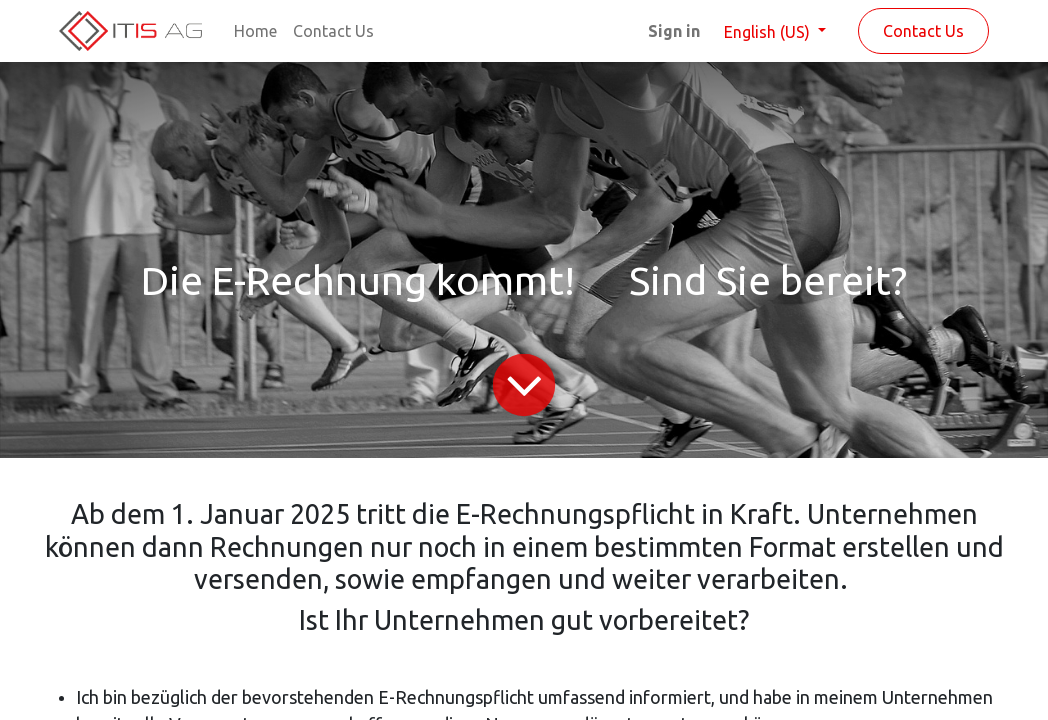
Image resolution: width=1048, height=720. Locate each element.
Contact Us (923, 31)
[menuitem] (255, 31)
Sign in (674, 31)
